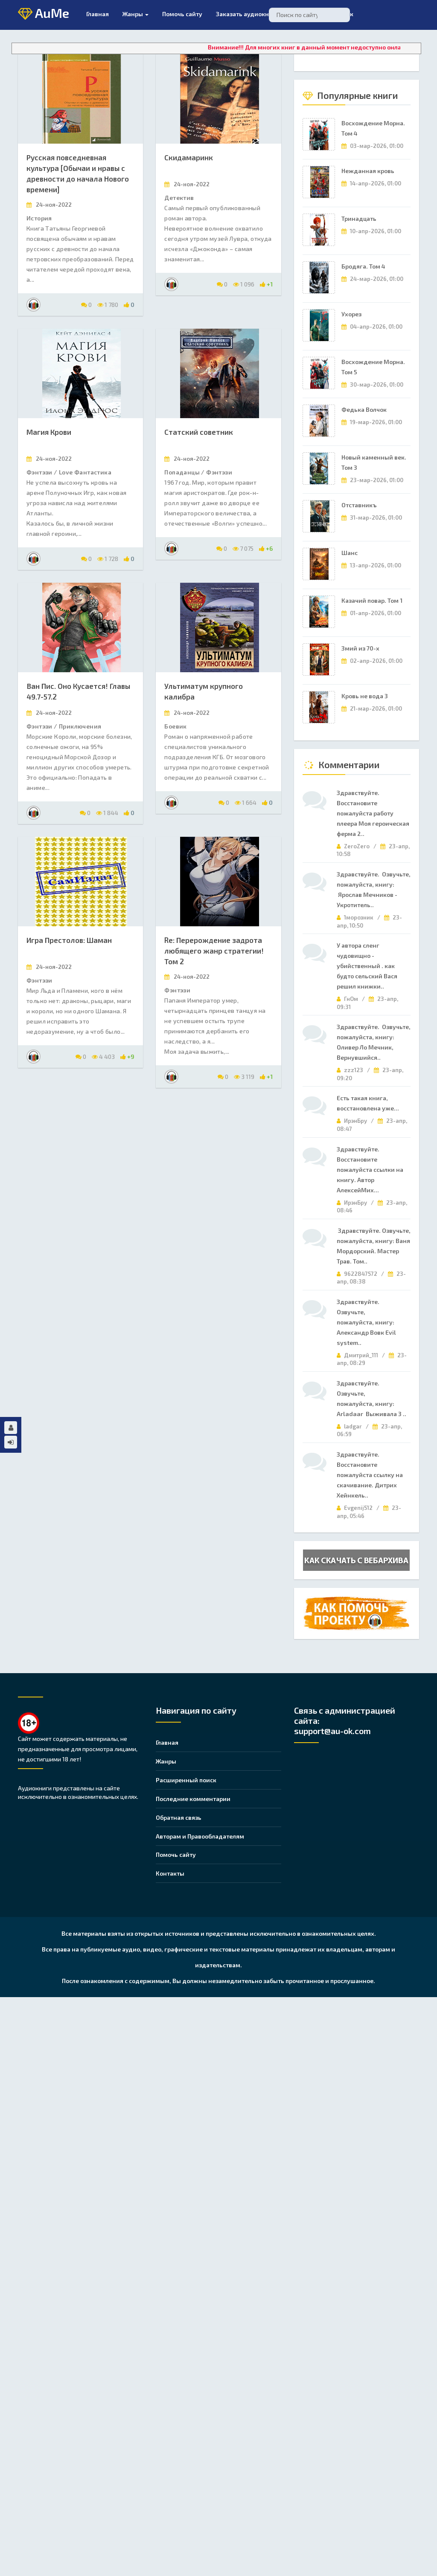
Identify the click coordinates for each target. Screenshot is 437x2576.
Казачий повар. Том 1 (371, 600)
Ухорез (351, 314)
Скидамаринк (188, 157)
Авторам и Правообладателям (200, 1836)
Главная (97, 13)
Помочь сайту (176, 1854)
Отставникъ (359, 505)
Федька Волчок (364, 409)
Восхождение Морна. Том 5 (373, 367)
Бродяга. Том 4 (363, 266)
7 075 (243, 548)
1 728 (107, 558)
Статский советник (198, 432)
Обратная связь (178, 1817)
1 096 (243, 284)
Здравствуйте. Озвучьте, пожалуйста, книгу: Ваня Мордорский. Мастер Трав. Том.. (374, 1246)
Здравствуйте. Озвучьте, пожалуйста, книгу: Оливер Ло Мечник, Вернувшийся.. (374, 1042)
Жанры (135, 13)
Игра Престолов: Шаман (69, 940)
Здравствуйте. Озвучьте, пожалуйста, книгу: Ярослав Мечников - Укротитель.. (374, 889)
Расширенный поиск (186, 1780)
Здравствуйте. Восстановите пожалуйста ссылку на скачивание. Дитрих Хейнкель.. (370, 1475)
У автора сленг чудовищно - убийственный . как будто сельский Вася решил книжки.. (367, 966)
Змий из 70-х (360, 648)
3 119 (244, 1076)
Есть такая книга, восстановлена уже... (368, 1103)
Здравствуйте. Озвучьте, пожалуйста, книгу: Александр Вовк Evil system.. (367, 1322)
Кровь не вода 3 (364, 696)
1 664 (245, 802)
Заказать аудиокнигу (247, 13)
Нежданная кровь (367, 170)
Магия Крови (48, 432)
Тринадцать (358, 218)
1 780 (107, 304)
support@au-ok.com (332, 1731)
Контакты (170, 1873)
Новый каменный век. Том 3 (373, 462)
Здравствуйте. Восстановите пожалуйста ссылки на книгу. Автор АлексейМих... (370, 1169)
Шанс (349, 552)
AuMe (43, 13)
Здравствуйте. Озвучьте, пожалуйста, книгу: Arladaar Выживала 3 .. (371, 1398)
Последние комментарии (193, 1798)
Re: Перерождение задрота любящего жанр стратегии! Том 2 (214, 951)
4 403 (103, 1056)
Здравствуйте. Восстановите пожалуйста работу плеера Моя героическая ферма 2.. (373, 813)
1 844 (107, 812)
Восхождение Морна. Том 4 (373, 128)
